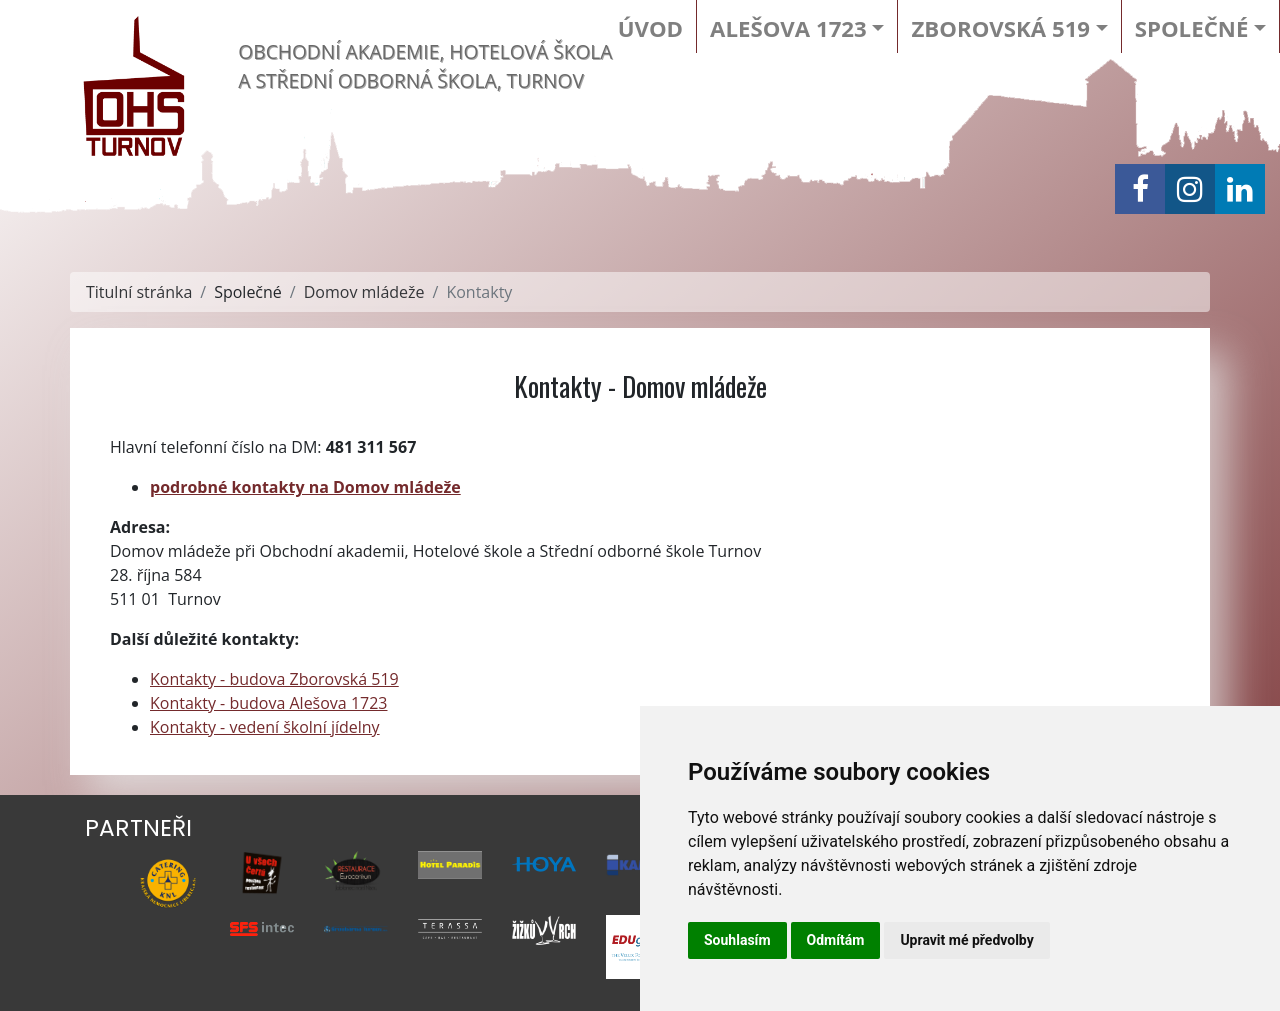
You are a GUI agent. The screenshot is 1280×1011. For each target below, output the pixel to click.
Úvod (650, 28)
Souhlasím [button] (737, 940)
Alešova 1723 (788, 28)
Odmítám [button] (836, 940)
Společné (1192, 28)
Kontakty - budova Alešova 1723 (269, 703)
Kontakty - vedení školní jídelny (265, 727)
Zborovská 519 (1000, 28)
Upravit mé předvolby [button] (966, 940)
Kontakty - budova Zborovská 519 (274, 679)
